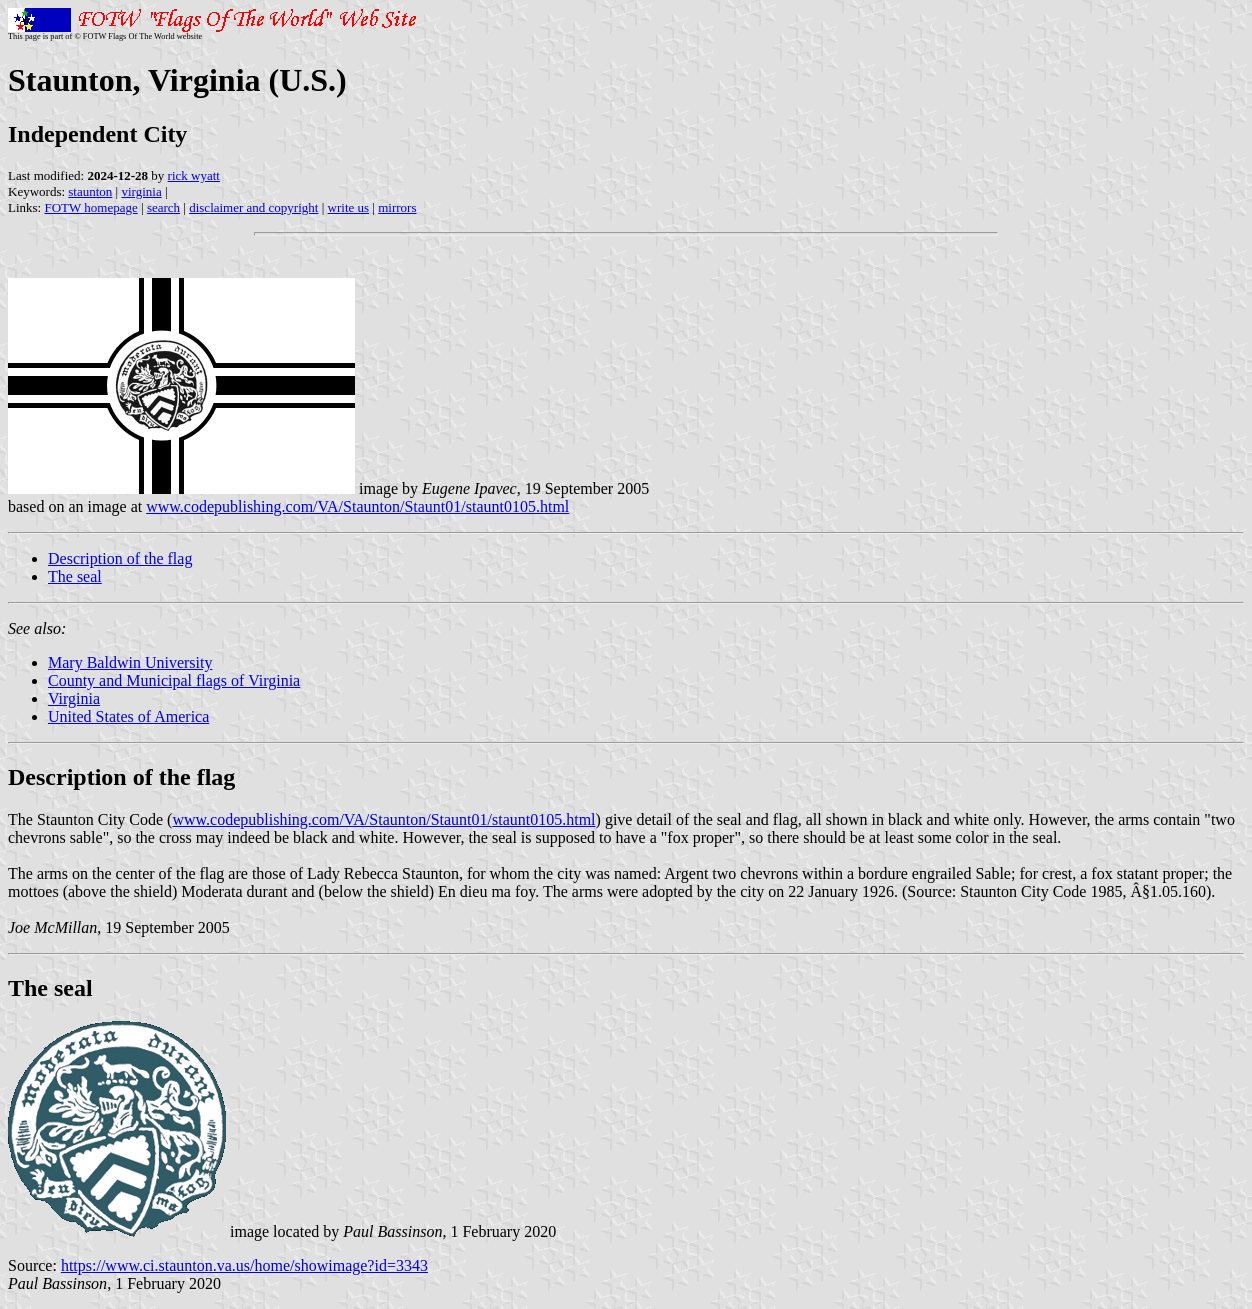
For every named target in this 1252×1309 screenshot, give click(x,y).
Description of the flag (120, 558)
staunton (90, 191)
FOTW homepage (90, 207)
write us (349, 207)
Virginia (74, 698)
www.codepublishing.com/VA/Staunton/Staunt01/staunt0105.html (357, 506)
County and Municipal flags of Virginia (174, 680)
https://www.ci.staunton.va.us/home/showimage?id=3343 (244, 1265)
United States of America (128, 716)
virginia (141, 191)
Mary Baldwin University (130, 662)
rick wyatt (194, 175)
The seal (75, 576)
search (163, 207)
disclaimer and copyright (253, 207)
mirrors (397, 207)
